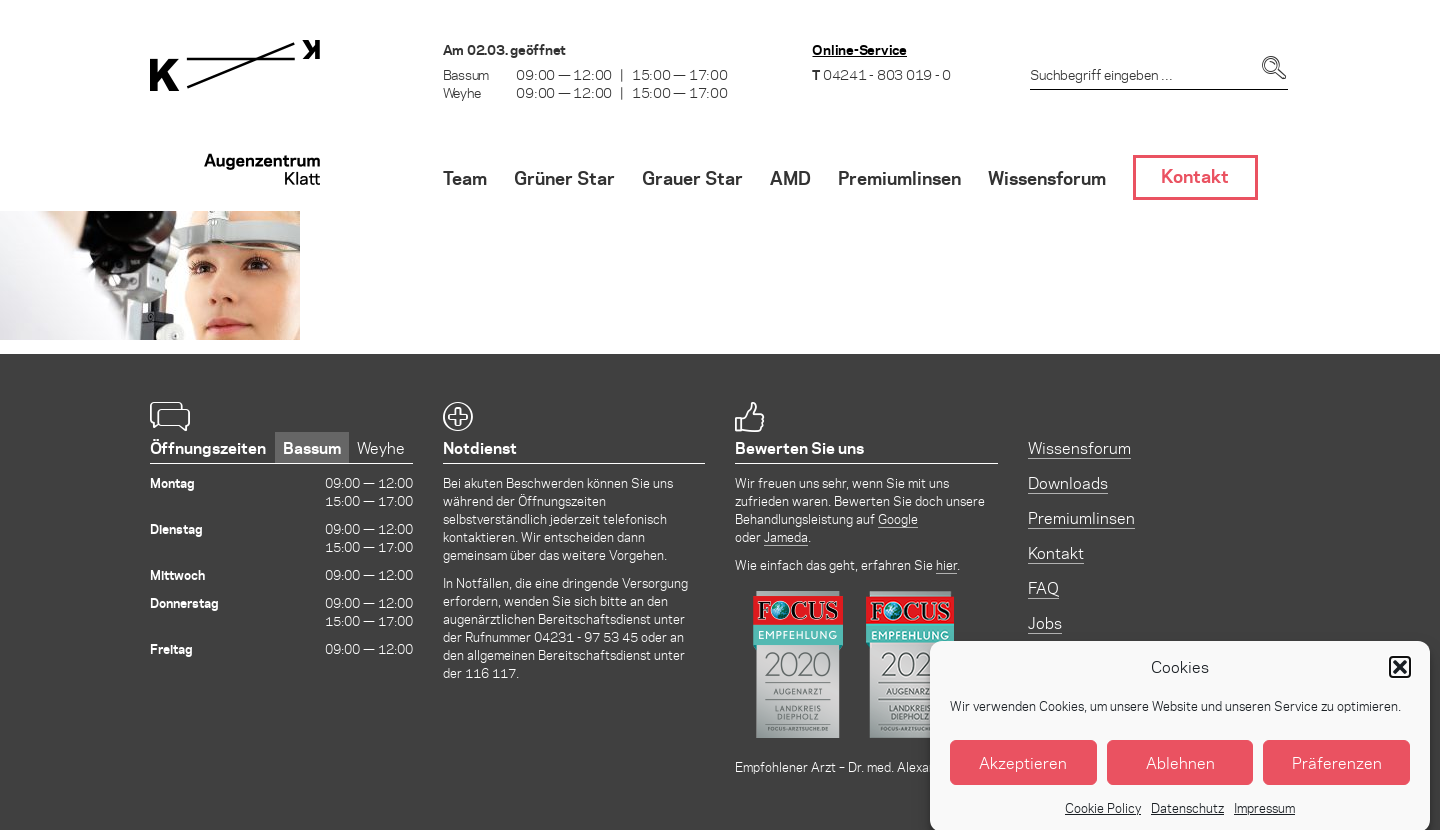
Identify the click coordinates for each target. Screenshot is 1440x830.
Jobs (1045, 622)
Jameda (786, 536)
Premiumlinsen (1081, 517)
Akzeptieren (1023, 772)
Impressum (1264, 817)
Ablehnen (1180, 772)
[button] (1400, 677)
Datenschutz (1187, 817)
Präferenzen (1337, 772)
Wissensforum (1079, 447)
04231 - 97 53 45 (586, 636)
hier (946, 564)
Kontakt (1056, 552)
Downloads (1068, 482)
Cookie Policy (1103, 817)
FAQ (1043, 587)
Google (898, 518)
